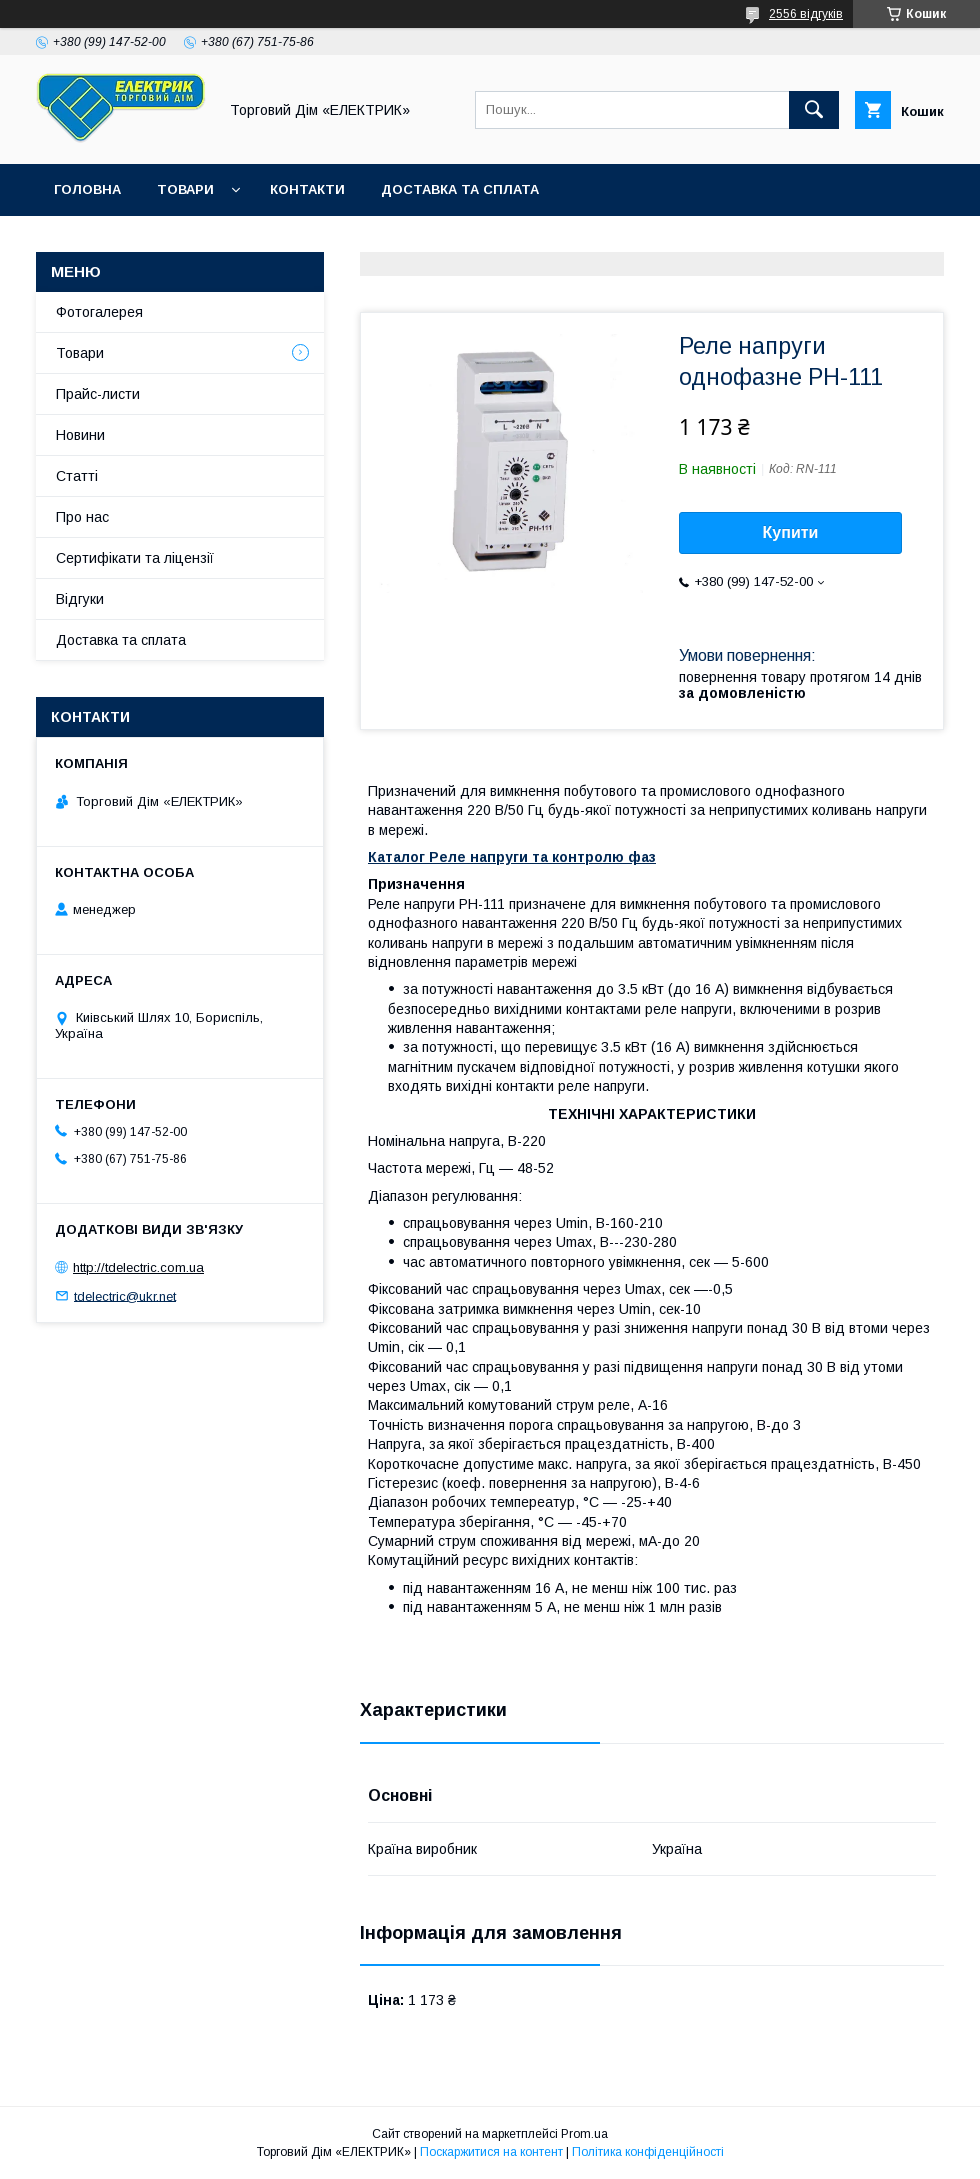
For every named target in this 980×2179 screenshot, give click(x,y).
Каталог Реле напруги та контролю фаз (512, 857)
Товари (185, 189)
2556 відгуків (806, 14)
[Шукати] (814, 110)
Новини (80, 435)
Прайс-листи (98, 394)
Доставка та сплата (460, 189)
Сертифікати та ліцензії (135, 558)
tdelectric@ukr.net (125, 1295)
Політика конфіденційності (648, 2152)
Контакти (307, 189)
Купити (791, 532)
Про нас (82, 517)
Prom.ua (584, 2134)
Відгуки (80, 599)
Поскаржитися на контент (491, 2152)
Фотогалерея (99, 312)
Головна (87, 189)
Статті (77, 476)
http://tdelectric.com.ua (138, 1267)
